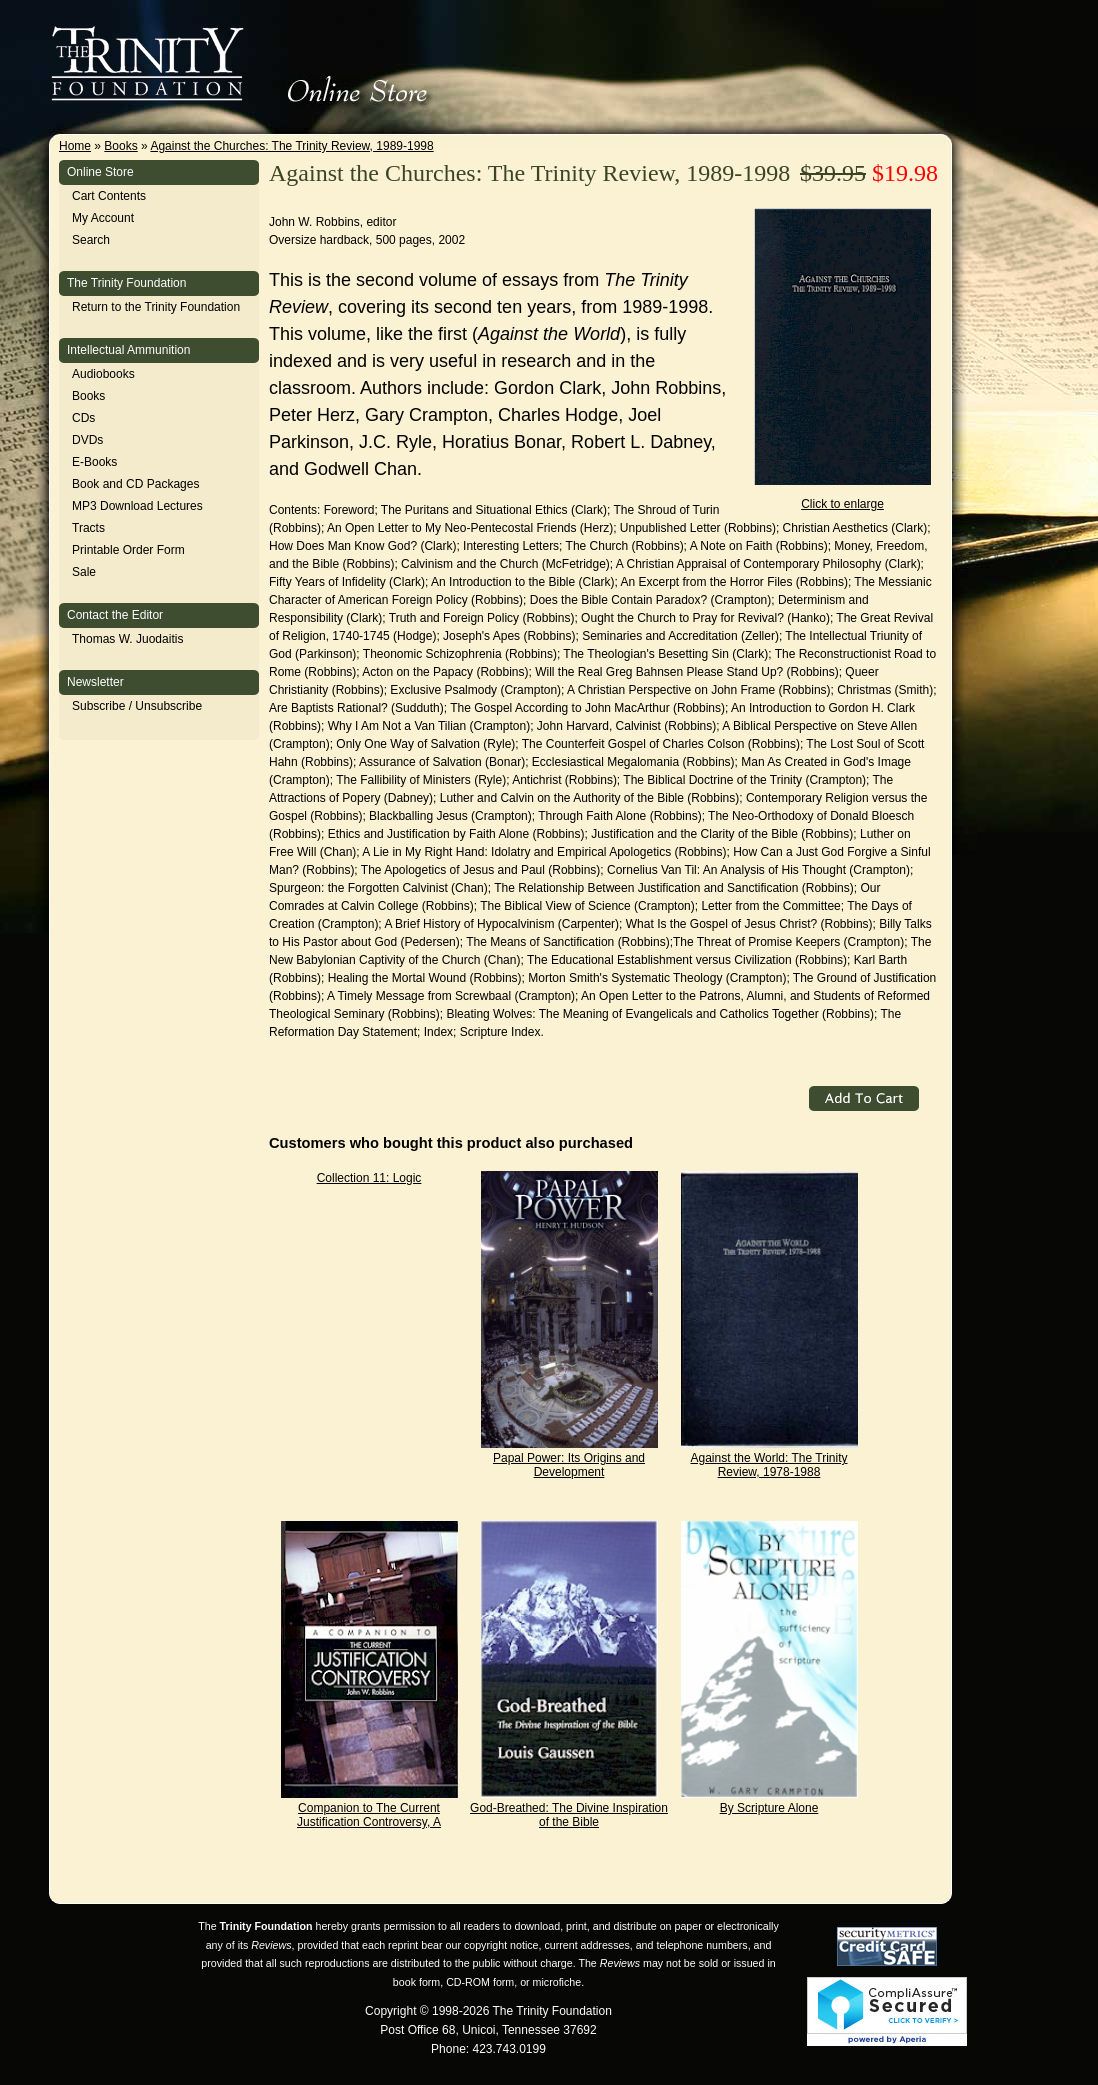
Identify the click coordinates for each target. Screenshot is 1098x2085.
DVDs (87, 440)
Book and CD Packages (135, 484)
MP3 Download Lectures (137, 506)
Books (120, 146)
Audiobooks (103, 374)
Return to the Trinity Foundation (156, 307)
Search (91, 240)
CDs (83, 418)
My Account (103, 218)
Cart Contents (109, 196)
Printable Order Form (128, 550)
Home (75, 146)
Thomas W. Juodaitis (127, 639)
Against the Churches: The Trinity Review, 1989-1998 (291, 146)
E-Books (94, 462)
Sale (84, 572)
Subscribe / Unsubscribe (137, 706)
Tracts (88, 528)
